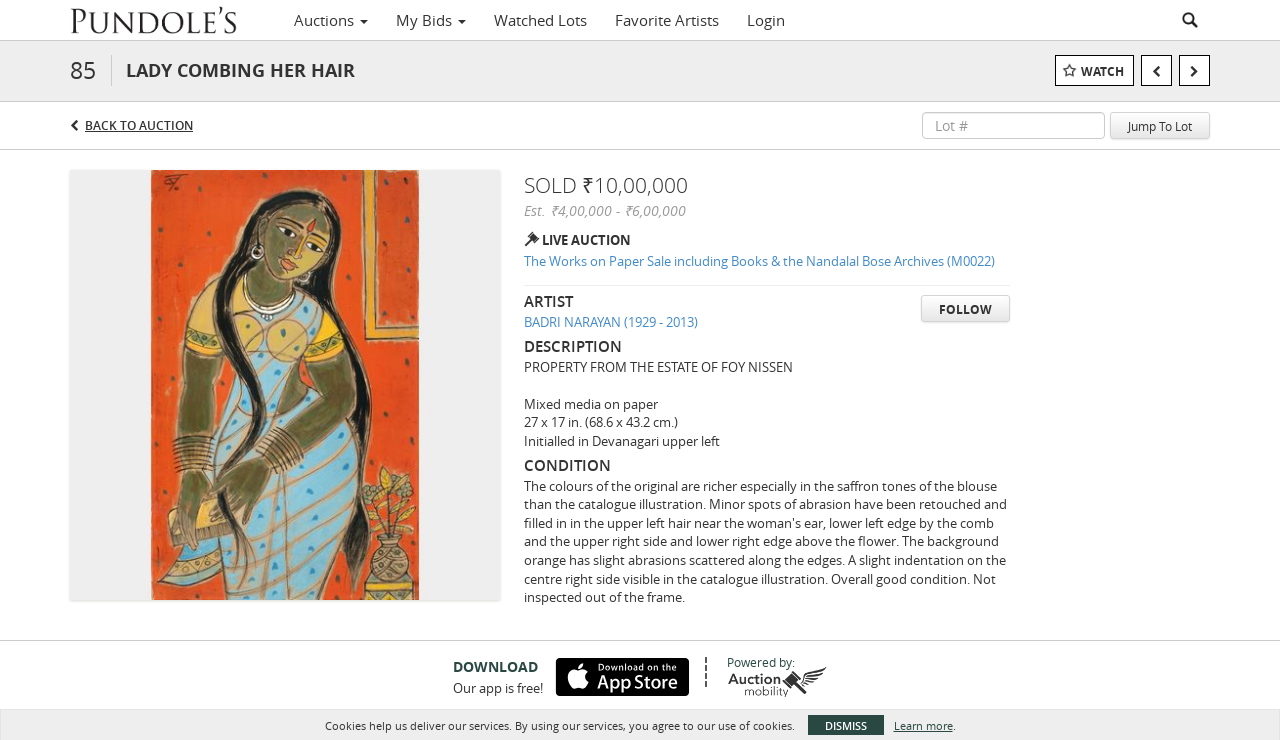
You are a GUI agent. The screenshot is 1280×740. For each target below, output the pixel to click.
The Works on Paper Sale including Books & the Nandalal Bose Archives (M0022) (759, 261)
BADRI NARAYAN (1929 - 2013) (611, 322)
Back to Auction (139, 125)
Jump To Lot (1160, 126)
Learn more (923, 725)
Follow (965, 309)
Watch (1102, 71)
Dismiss (846, 725)
